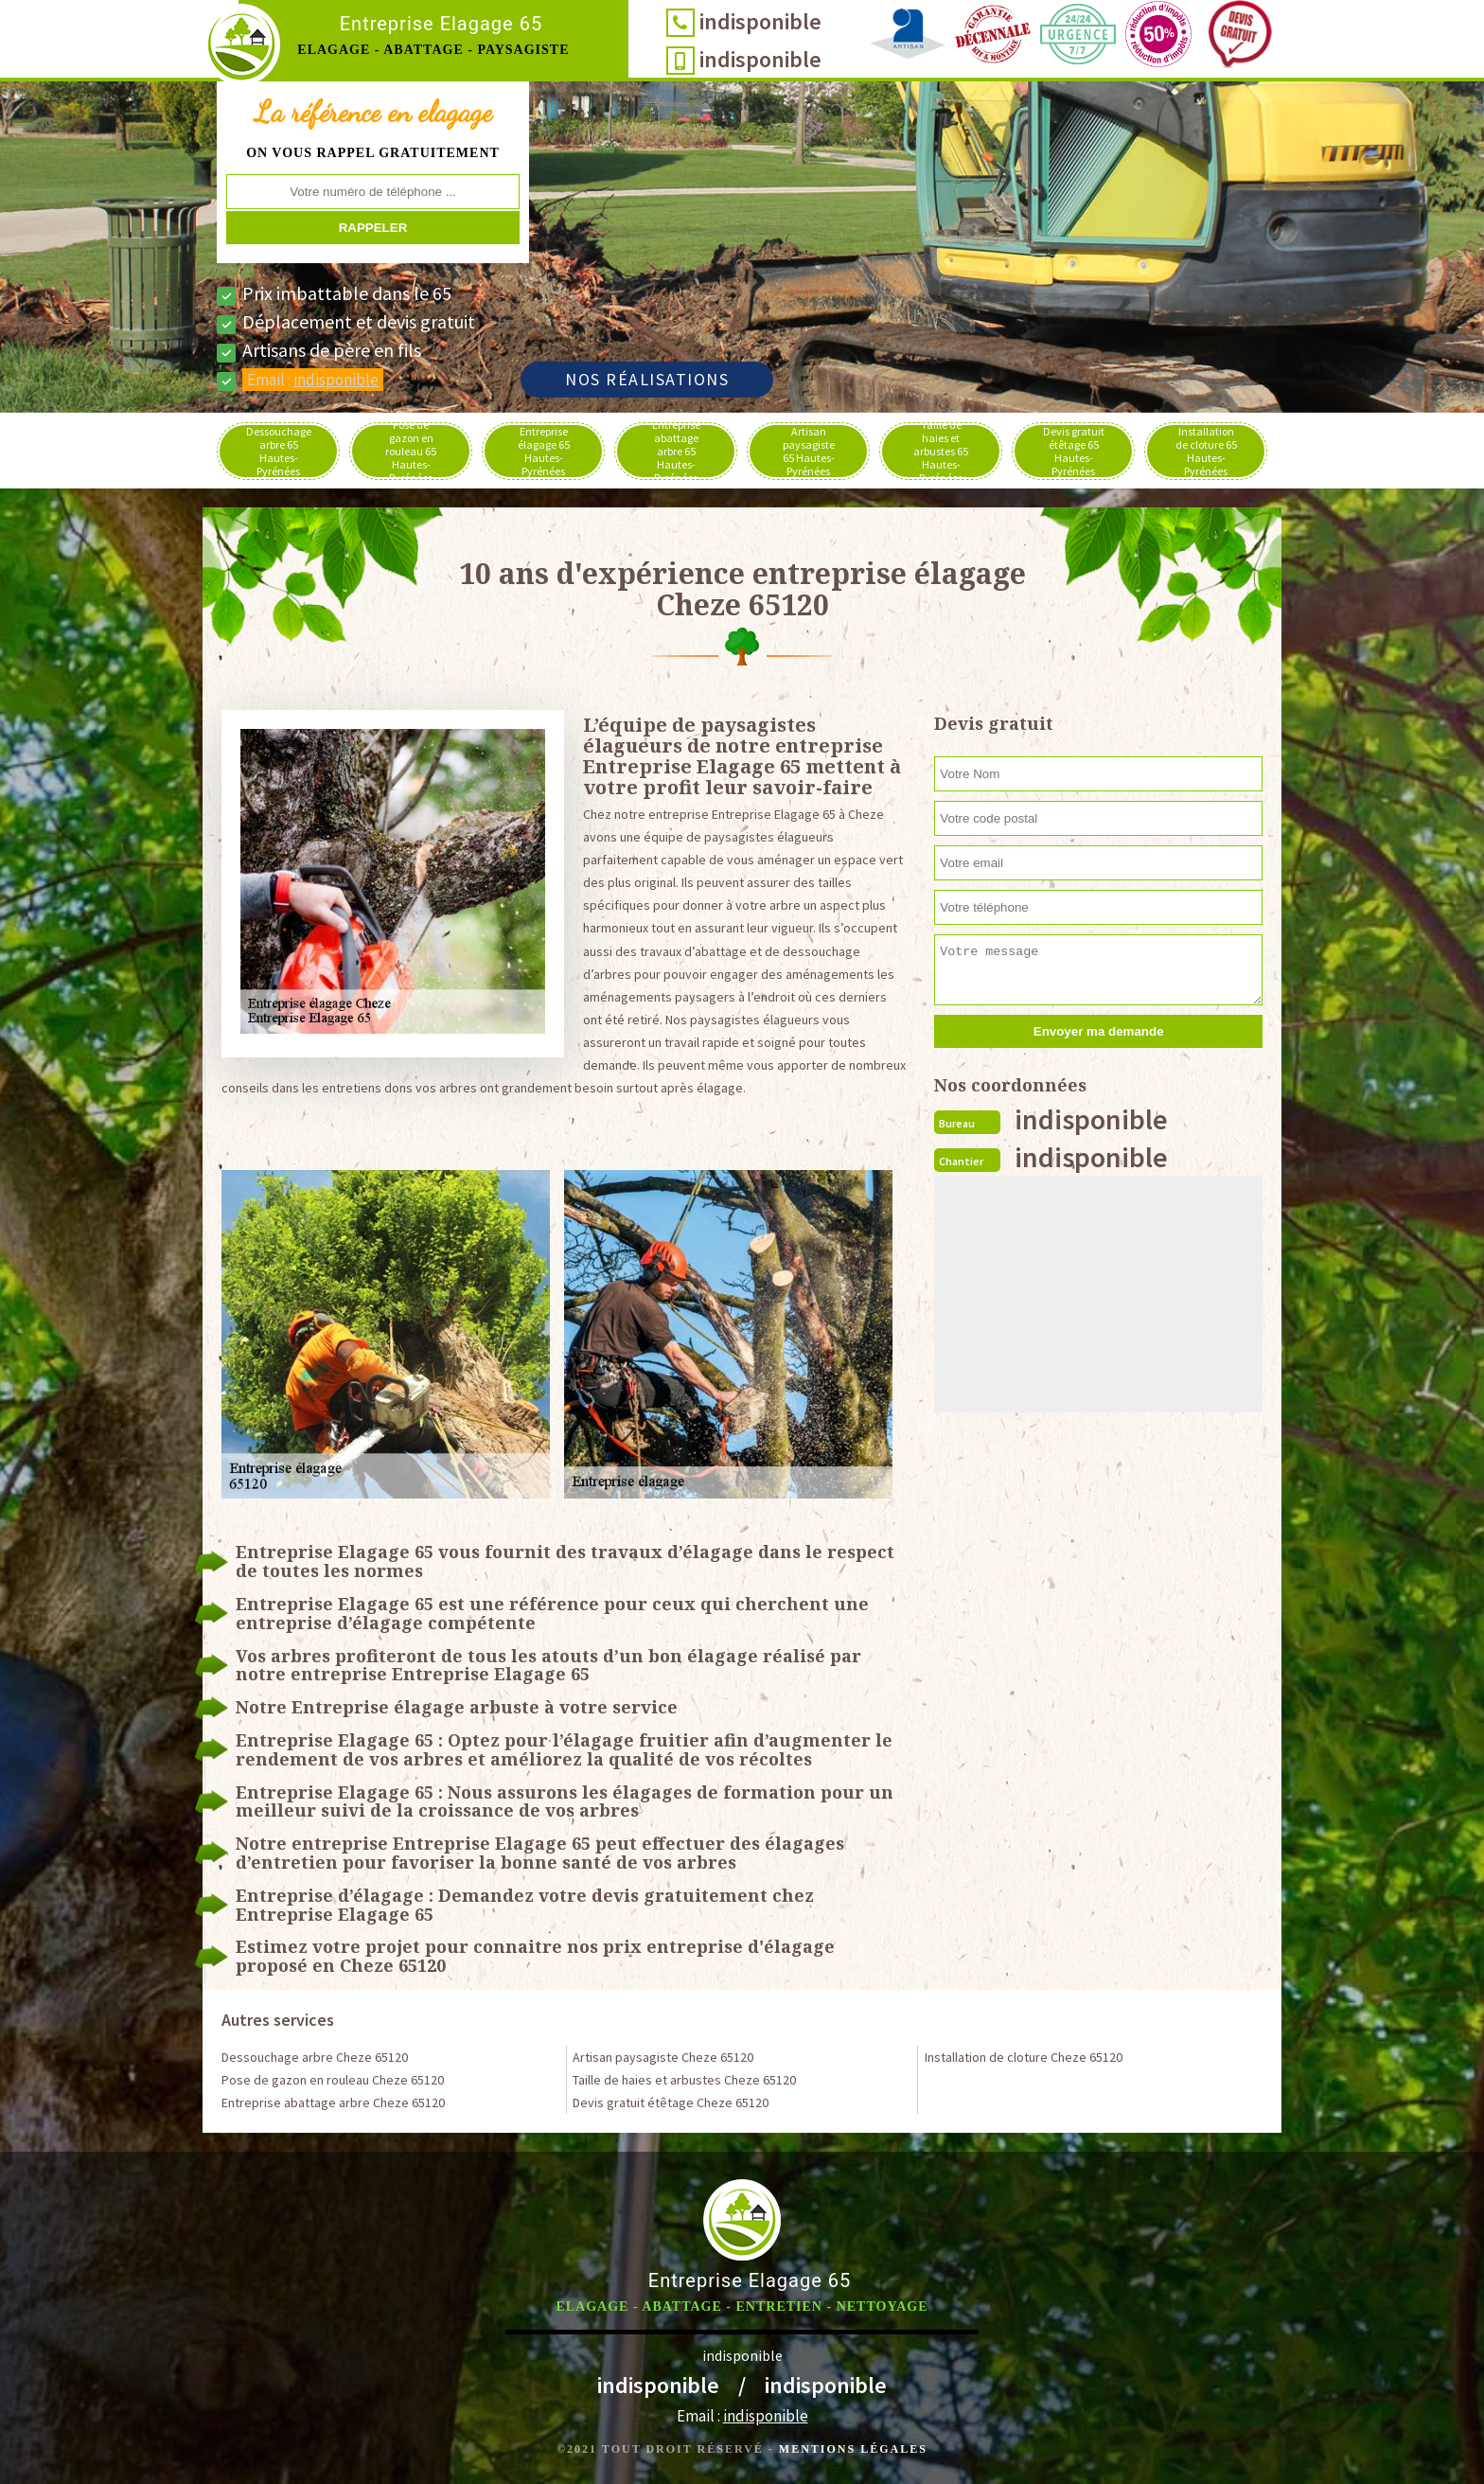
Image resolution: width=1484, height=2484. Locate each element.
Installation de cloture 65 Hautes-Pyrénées (1206, 451)
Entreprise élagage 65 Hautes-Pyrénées (544, 451)
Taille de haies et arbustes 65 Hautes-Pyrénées (940, 451)
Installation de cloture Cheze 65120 (1023, 2057)
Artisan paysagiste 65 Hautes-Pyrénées (809, 451)
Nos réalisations (647, 379)
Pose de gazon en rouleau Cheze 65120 (332, 2079)
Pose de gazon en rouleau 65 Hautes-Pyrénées (410, 451)
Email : (313, 379)
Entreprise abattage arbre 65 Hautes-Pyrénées (676, 451)
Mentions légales (853, 2449)
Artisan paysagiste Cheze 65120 (663, 2057)
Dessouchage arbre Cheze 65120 (314, 2057)
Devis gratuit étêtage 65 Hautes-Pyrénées (1073, 451)
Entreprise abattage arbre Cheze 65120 (333, 2102)
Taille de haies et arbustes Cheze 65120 (684, 2079)
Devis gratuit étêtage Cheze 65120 (670, 2102)
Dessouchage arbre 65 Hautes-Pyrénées (278, 451)
